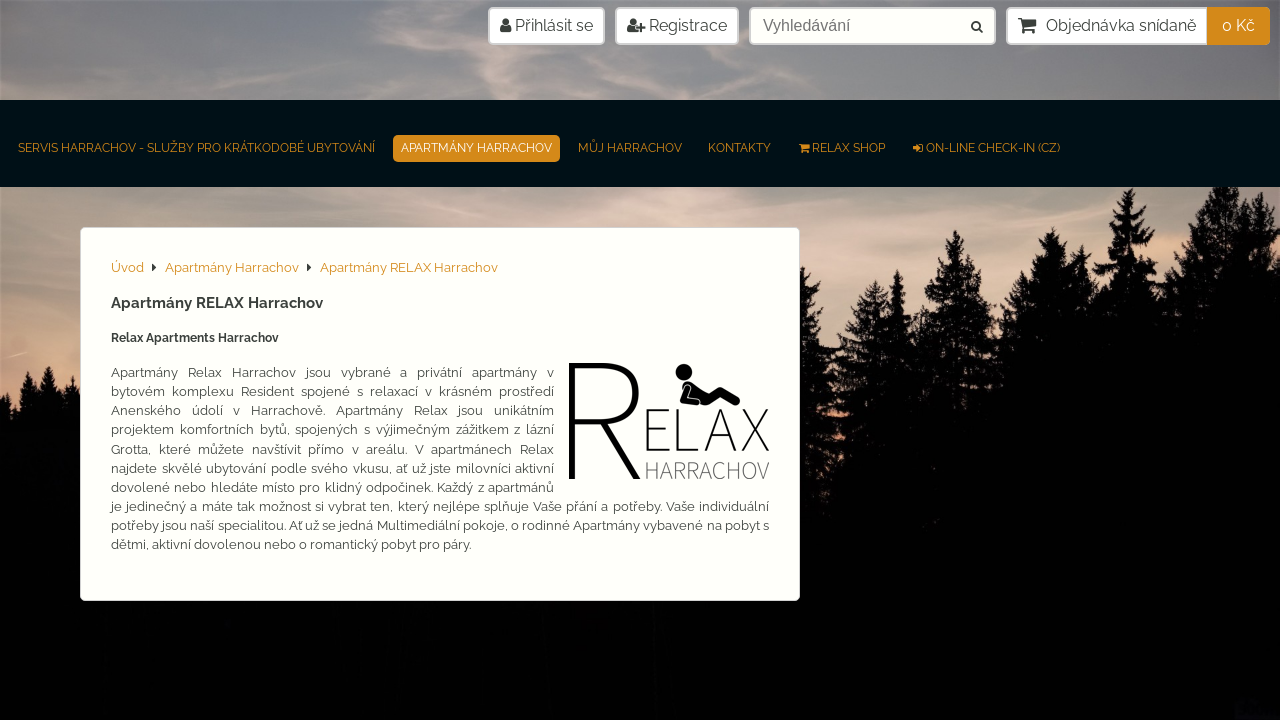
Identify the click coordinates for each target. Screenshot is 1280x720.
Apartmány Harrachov (476, 148)
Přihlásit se (546, 25)
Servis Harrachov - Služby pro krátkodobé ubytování (196, 148)
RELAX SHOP (841, 148)
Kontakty (739, 148)
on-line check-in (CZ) (985, 148)
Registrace (677, 25)
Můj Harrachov (630, 148)
